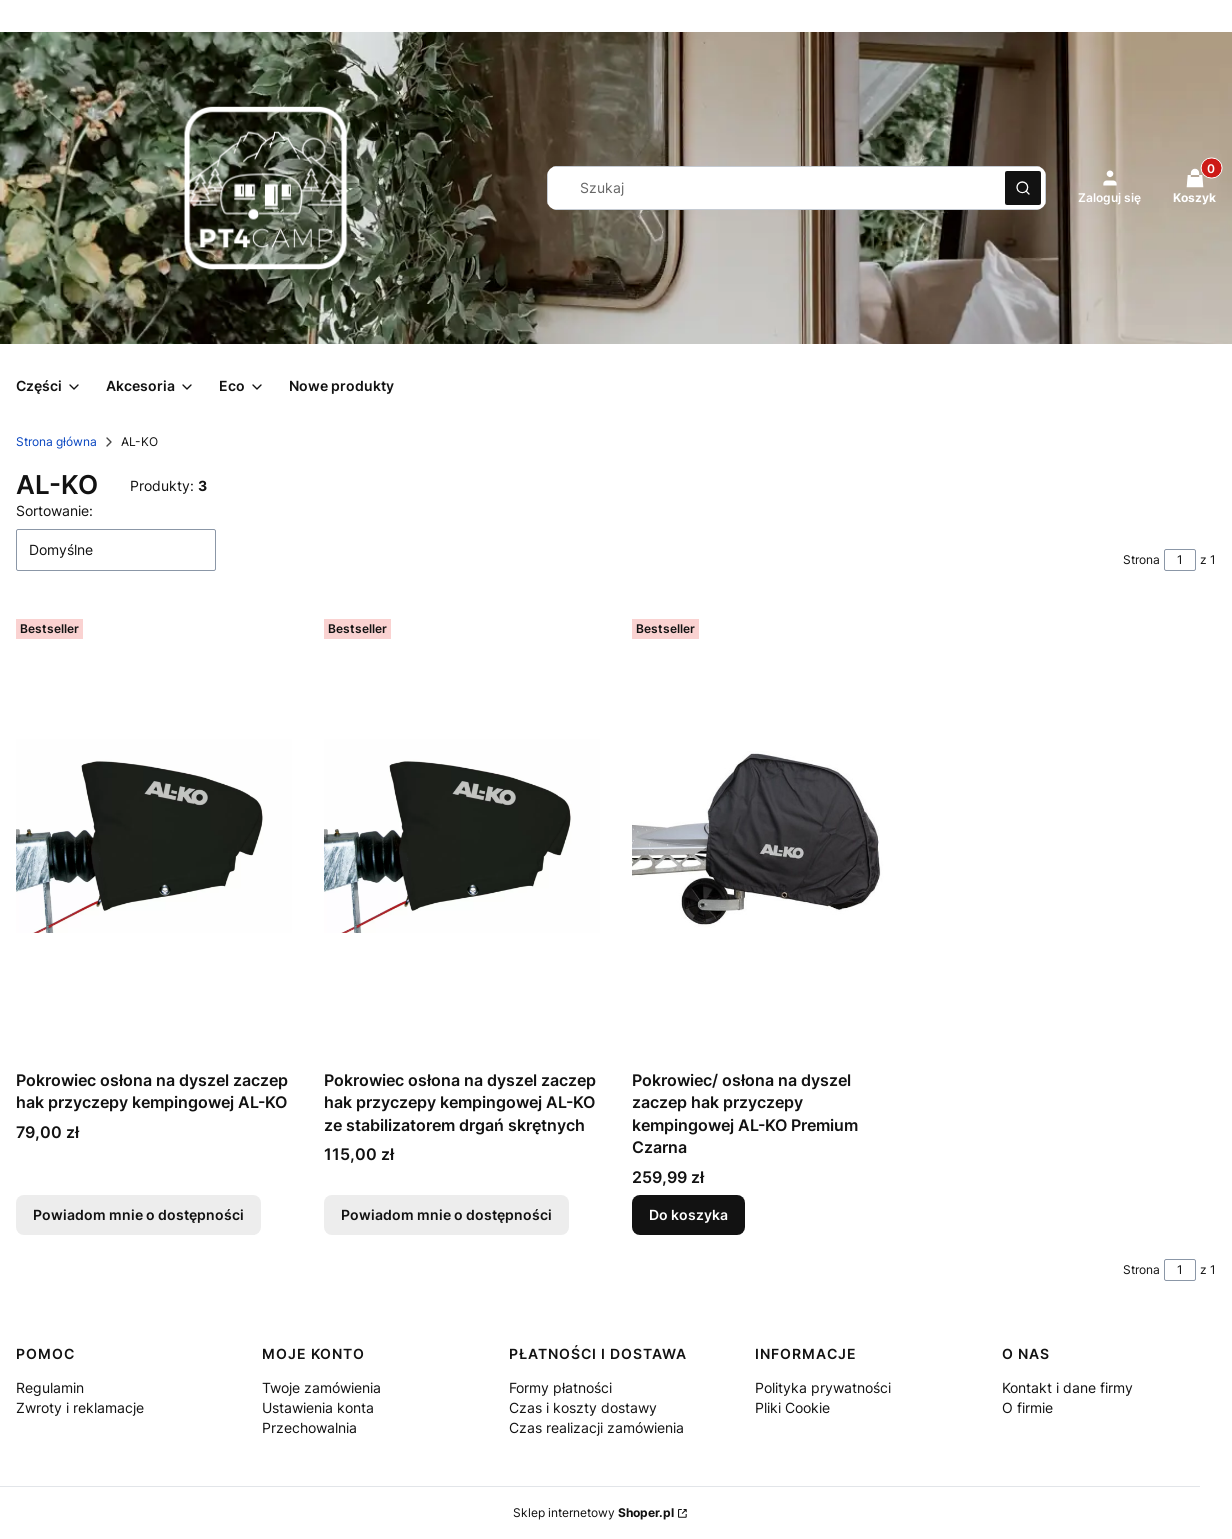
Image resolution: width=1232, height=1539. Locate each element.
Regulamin (50, 1387)
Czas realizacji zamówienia (596, 1427)
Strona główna (56, 441)
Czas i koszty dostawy (583, 1407)
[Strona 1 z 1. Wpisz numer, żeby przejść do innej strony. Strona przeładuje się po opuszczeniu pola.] (1180, 560)
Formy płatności (560, 1387)
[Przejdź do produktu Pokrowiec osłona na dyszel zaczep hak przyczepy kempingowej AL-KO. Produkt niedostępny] (154, 836)
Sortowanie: (54, 510)
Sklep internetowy (593, 1512)
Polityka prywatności (823, 1387)
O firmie (1027, 1407)
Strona (1141, 559)
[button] (1023, 188)
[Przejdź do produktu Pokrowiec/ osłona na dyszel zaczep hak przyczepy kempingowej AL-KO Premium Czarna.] (770, 836)
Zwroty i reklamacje (80, 1407)
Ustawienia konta (318, 1407)
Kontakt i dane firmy (1067, 1387)
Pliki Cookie (792, 1407)
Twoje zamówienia (321, 1387)
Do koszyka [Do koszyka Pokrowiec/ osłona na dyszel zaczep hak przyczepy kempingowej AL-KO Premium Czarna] (688, 1214)
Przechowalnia (309, 1427)
